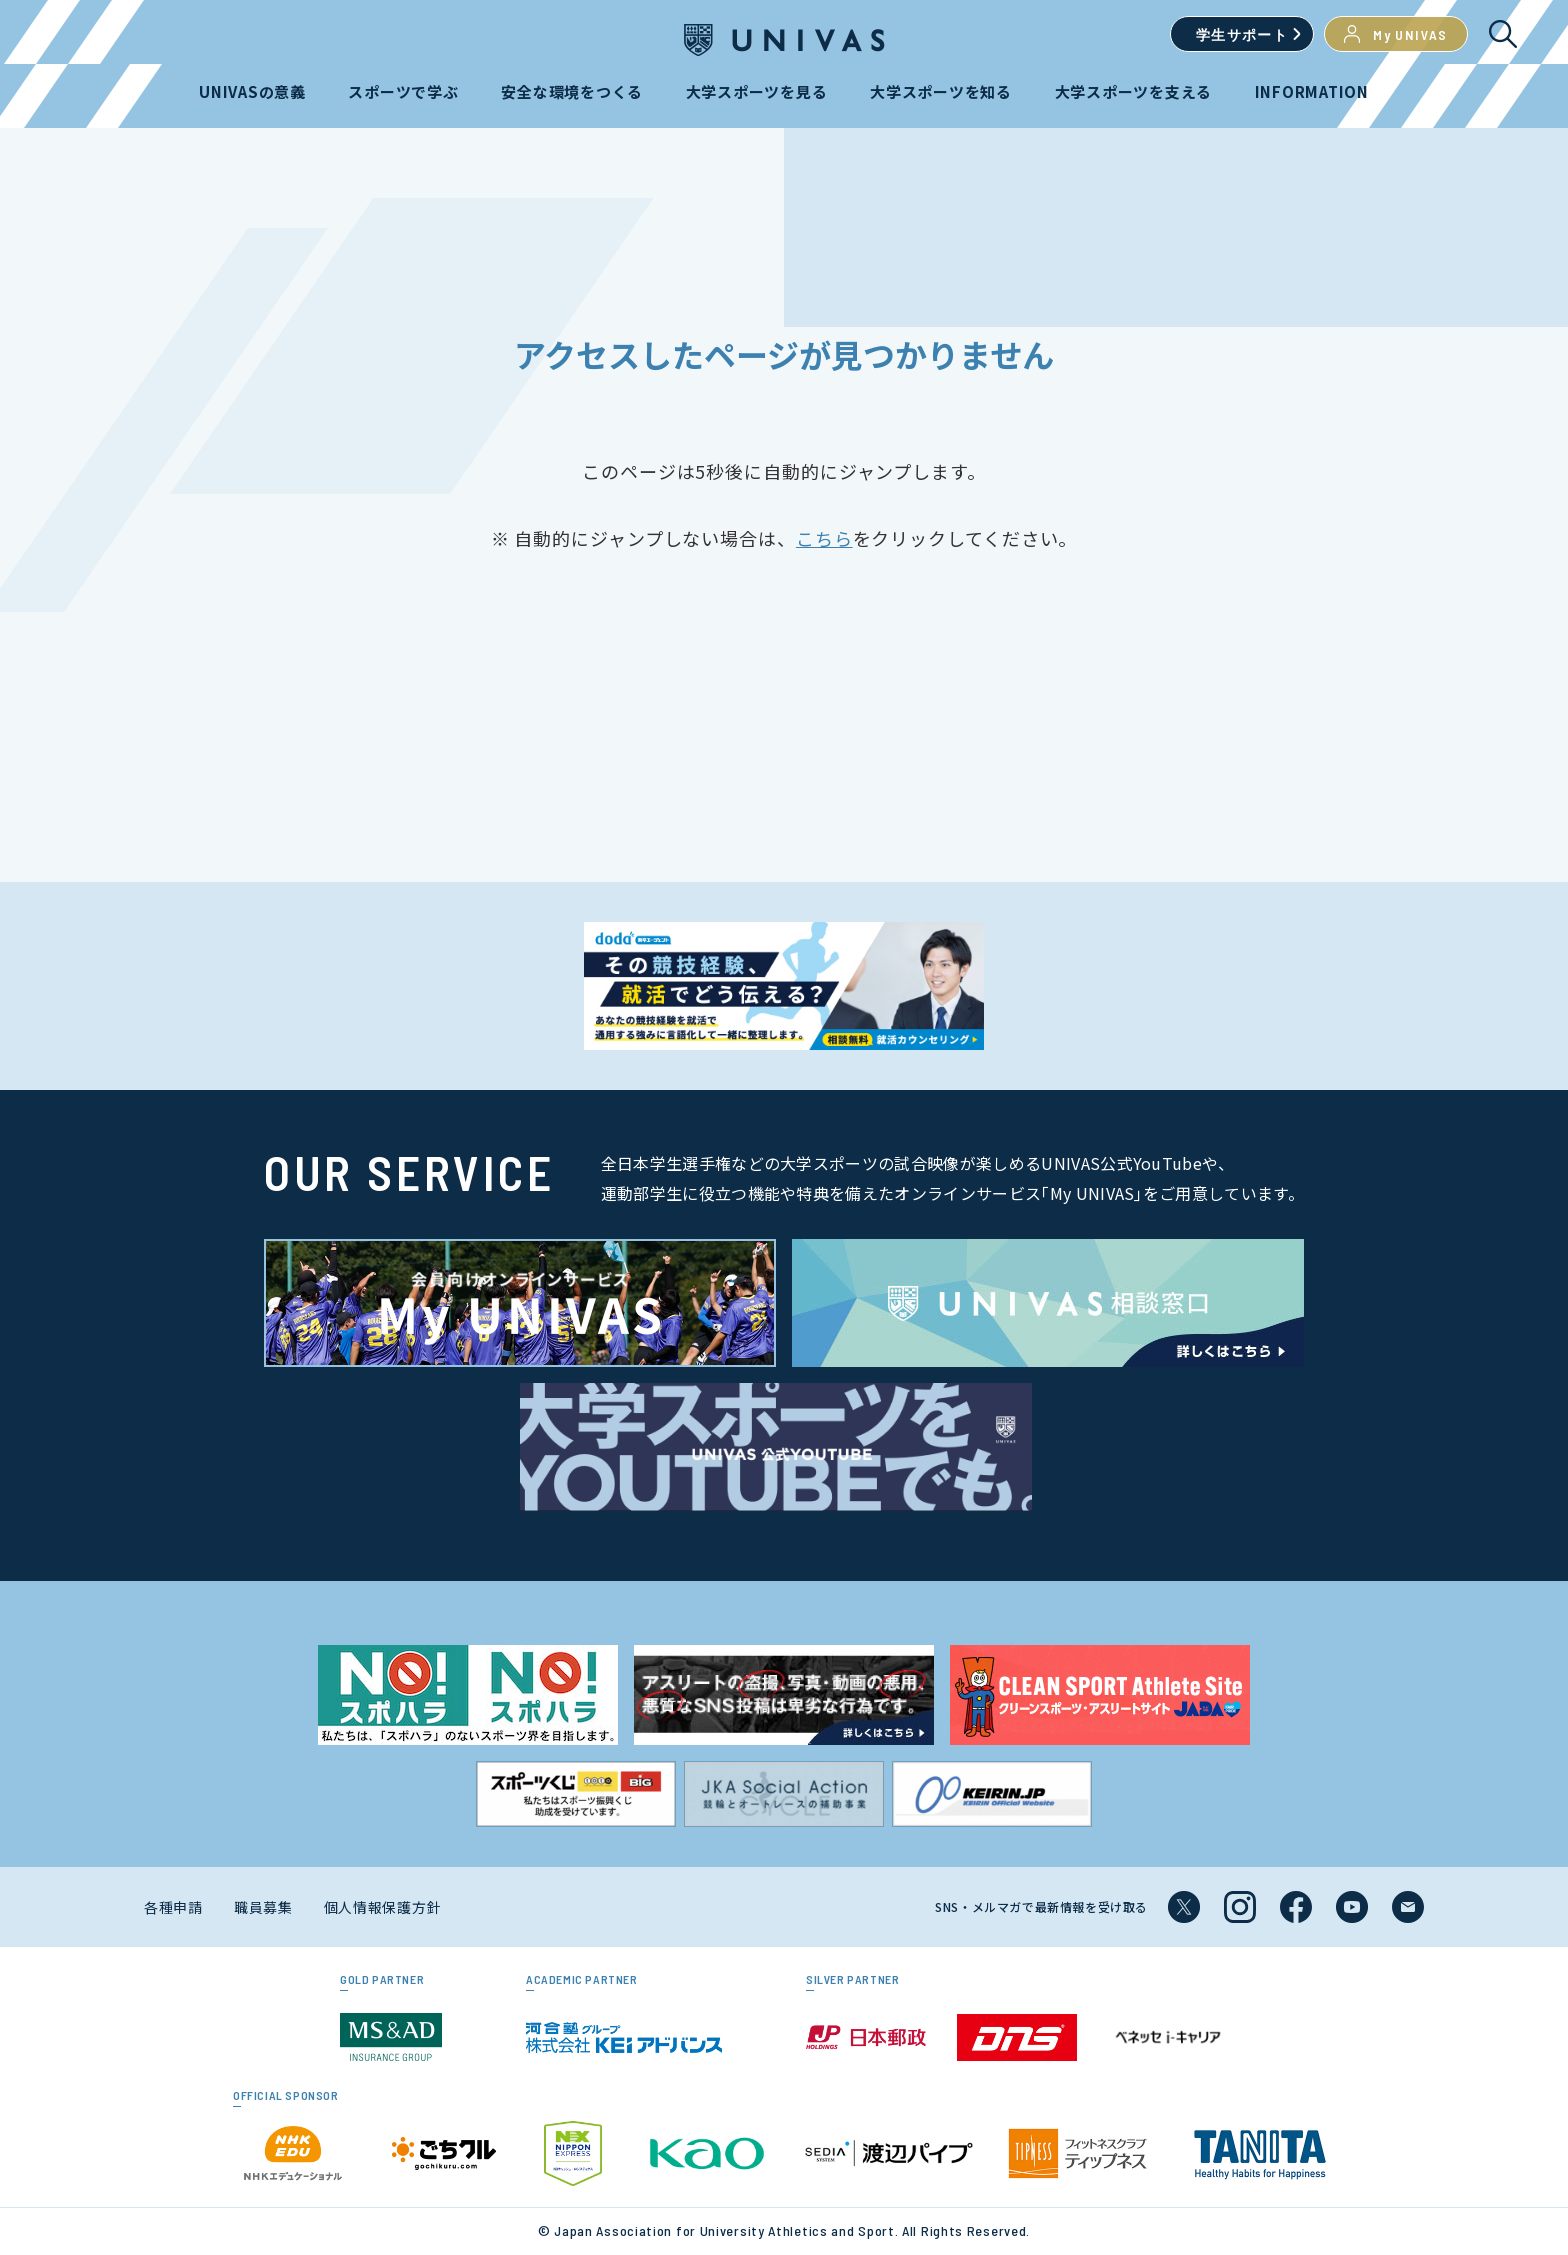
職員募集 (263, 1907)
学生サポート (1242, 34)
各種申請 (173, 1907)
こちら (824, 538)
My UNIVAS (1396, 34)
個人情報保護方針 (383, 1907)
